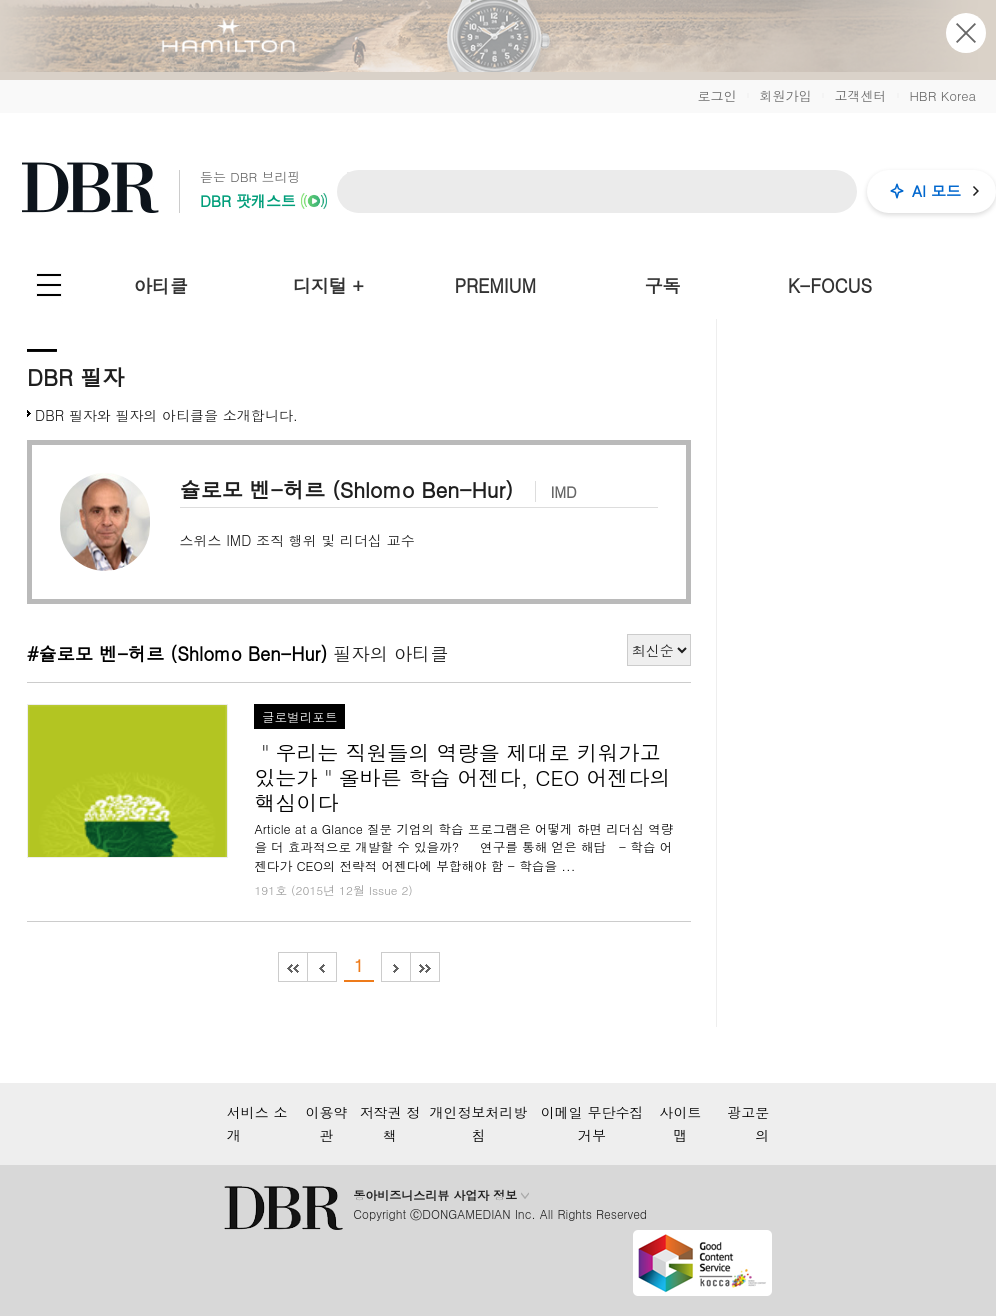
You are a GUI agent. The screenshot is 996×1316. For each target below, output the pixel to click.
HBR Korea (942, 95)
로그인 (716, 95)
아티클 (161, 285)
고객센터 (860, 95)
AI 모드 (936, 190)
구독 (663, 285)
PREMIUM (495, 285)
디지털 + (328, 285)
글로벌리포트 (300, 717)
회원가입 (785, 95)
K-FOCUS (830, 285)
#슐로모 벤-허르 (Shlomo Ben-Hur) (177, 653)
